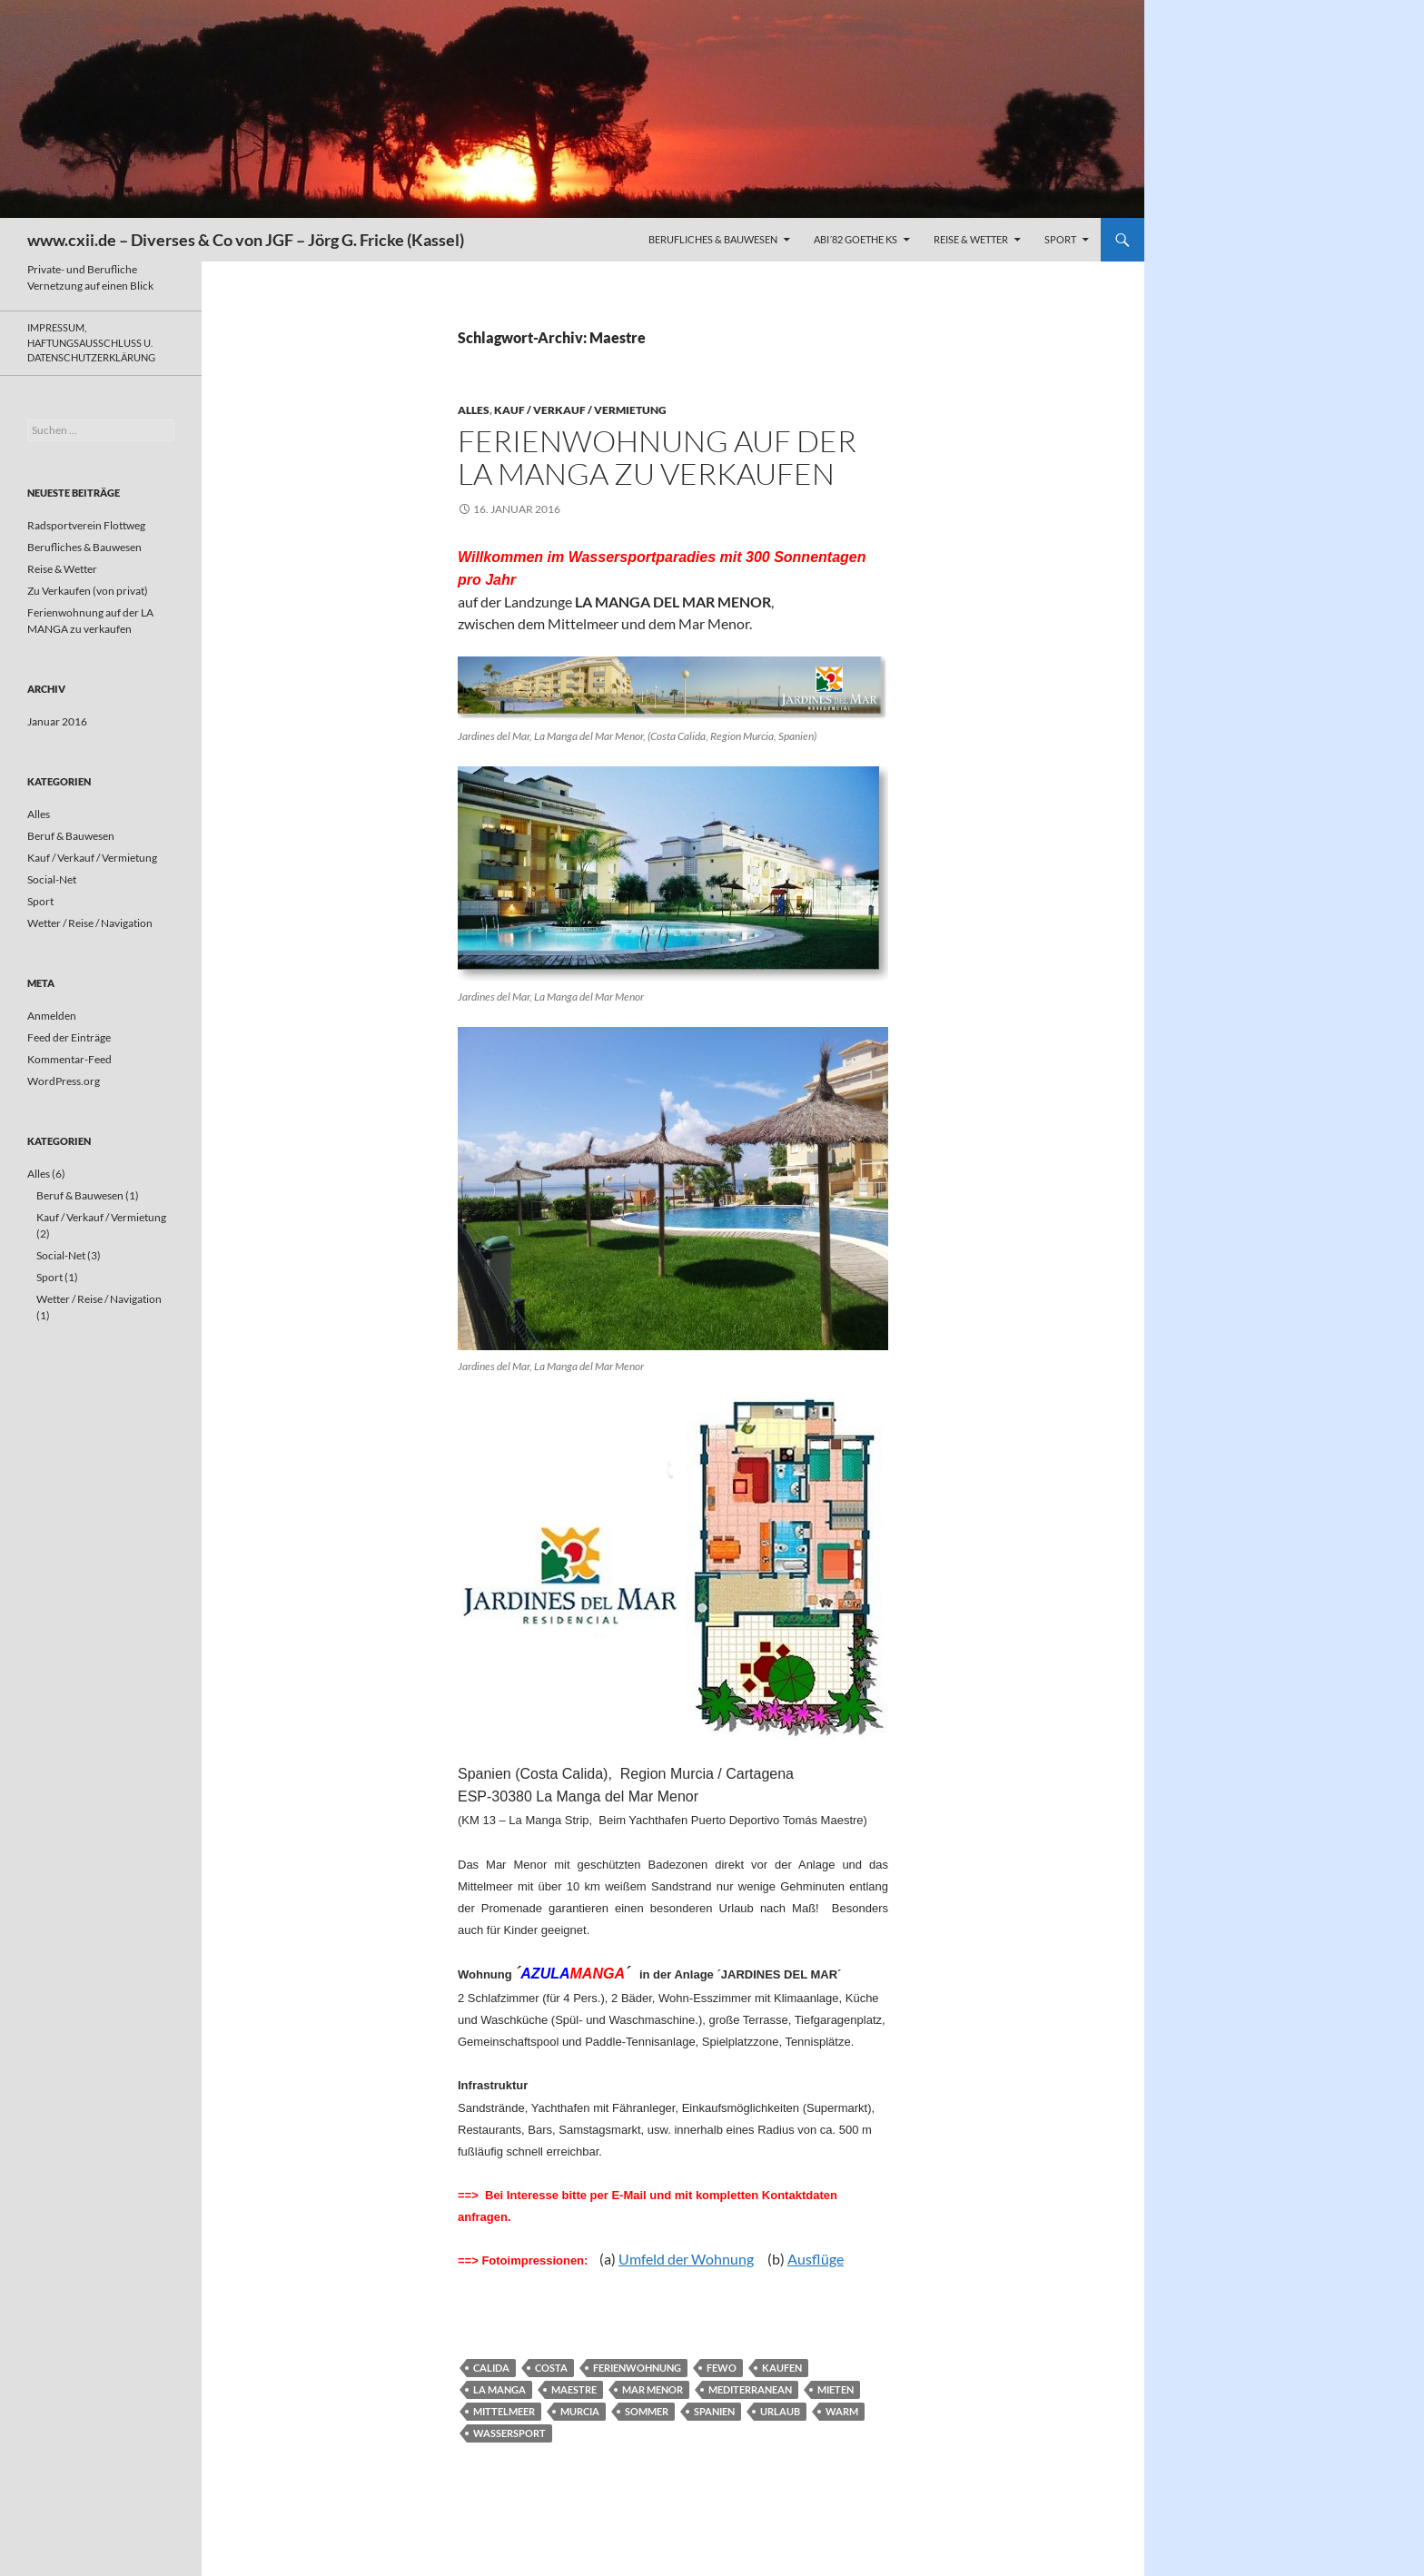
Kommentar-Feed (69, 1059)
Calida (491, 2368)
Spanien (714, 2411)
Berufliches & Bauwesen (712, 239)
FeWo (722, 2368)
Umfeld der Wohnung (686, 2258)
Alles (474, 410)
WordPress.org (63, 1081)
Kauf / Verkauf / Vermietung (580, 410)
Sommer (646, 2411)
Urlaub (780, 2411)
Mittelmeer (504, 2411)
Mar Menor (652, 2389)
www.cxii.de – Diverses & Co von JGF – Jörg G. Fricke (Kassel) (245, 240)
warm (842, 2411)
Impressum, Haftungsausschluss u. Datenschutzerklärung (91, 342)
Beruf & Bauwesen (70, 836)
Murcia (579, 2411)
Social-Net (51, 879)
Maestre (574, 2389)
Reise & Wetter (971, 239)
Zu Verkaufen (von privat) (87, 590)
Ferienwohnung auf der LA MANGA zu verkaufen (657, 457)
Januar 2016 (57, 721)
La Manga (499, 2389)
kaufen (782, 2368)
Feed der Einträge (69, 1037)
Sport (1060, 239)
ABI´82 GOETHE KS (855, 239)
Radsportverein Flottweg (86, 525)
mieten (835, 2389)
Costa (551, 2368)
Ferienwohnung (637, 2368)
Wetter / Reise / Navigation (90, 923)
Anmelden (51, 1015)
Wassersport (509, 2433)
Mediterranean (750, 2389)
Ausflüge (815, 2258)
